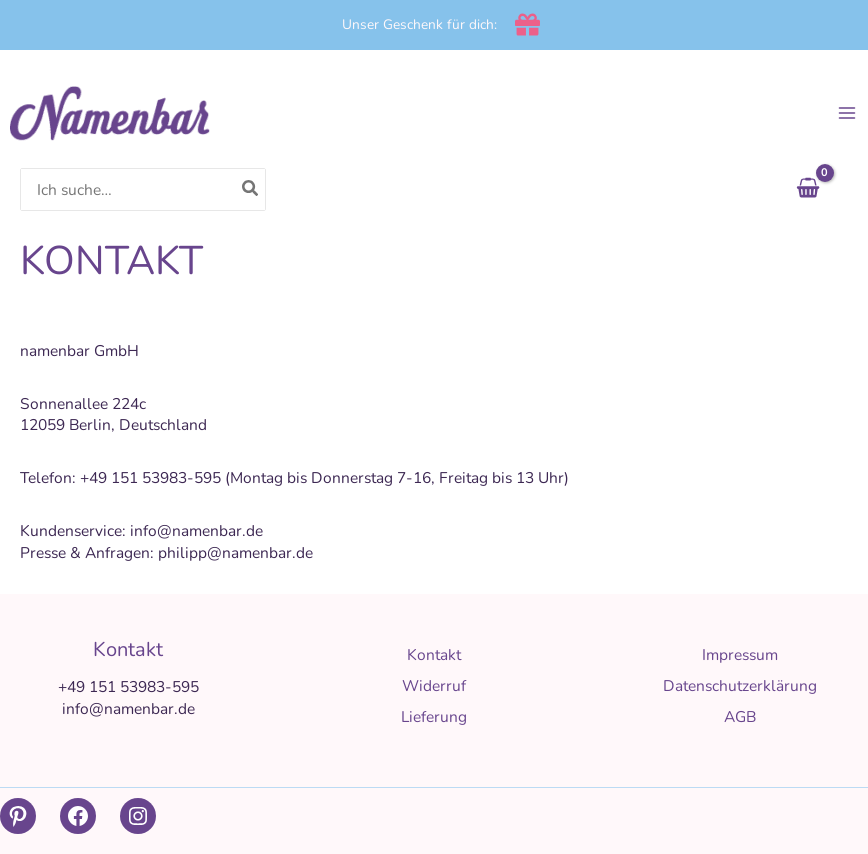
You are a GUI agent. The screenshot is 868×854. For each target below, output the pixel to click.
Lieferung (434, 716)
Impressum (740, 654)
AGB (740, 716)
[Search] (251, 189)
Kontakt (434, 654)
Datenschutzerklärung (740, 685)
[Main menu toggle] (847, 113)
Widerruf (434, 685)
